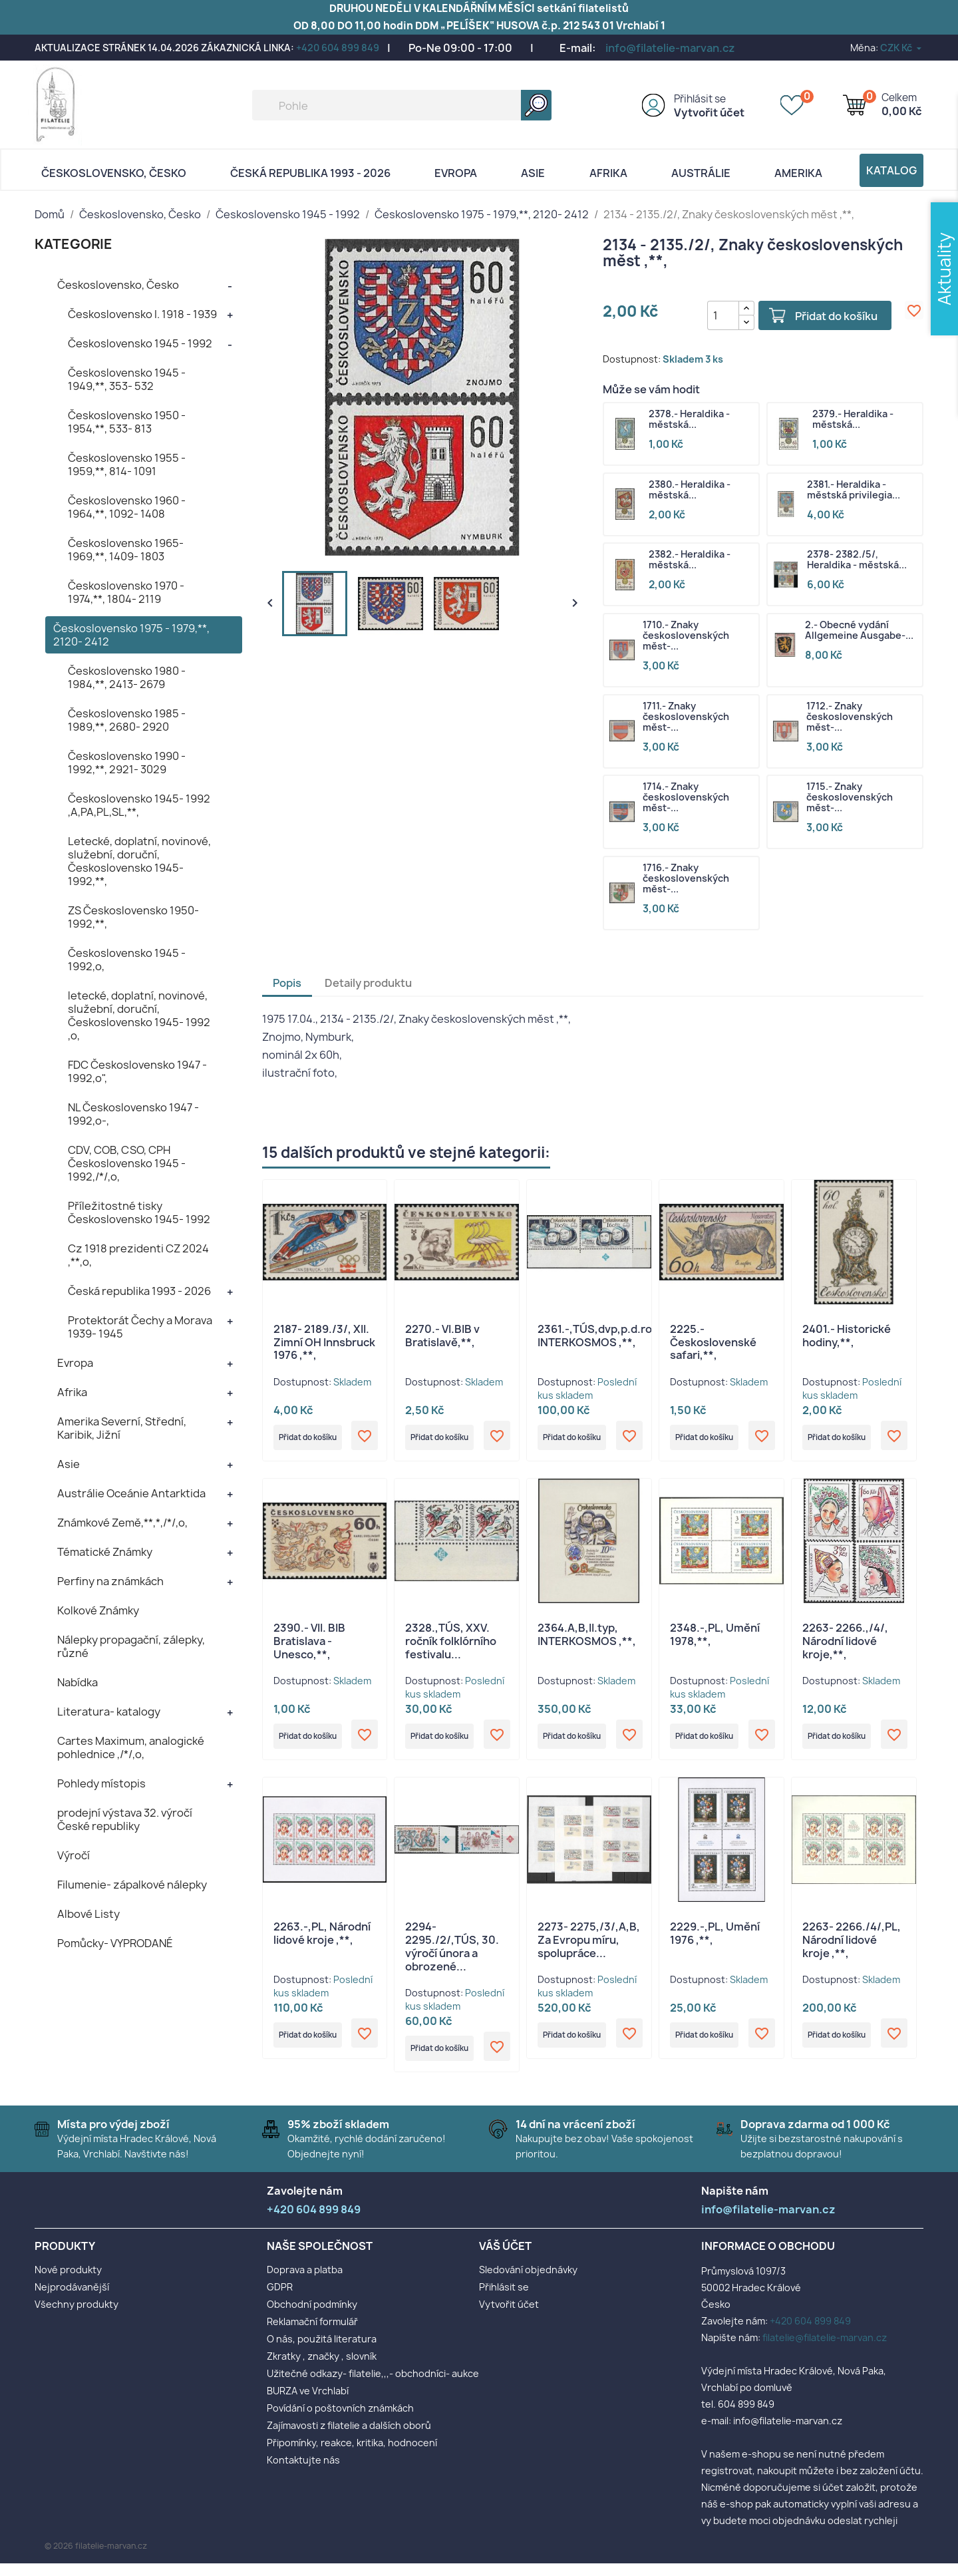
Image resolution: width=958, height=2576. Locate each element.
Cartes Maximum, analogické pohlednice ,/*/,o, (130, 1747)
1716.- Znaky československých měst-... (686, 879)
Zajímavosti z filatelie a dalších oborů (349, 2438)
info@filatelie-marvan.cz (670, 48)
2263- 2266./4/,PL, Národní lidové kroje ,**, (851, 1948)
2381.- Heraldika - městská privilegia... (853, 490)
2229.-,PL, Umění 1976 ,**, (715, 1942)
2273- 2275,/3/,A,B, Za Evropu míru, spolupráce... (589, 1948)
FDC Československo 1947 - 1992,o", (137, 1071)
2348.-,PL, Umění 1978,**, (715, 1639)
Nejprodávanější (72, 2299)
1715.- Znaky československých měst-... (849, 798)
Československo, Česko (113, 173)
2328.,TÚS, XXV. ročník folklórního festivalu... (450, 1645)
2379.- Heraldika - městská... (852, 420)
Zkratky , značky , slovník (322, 2368)
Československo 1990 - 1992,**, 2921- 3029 (127, 763)
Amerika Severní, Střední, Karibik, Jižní (121, 1428)
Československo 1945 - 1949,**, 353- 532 (127, 379)
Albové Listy (88, 1914)
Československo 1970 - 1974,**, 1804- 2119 (126, 592)
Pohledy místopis (101, 1783)
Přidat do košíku (825, 316)
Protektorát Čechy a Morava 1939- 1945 (140, 1327)
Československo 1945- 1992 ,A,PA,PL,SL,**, (139, 805)
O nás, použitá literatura (322, 2351)
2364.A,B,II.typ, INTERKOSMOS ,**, (587, 1639)
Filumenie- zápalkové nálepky (132, 1884)
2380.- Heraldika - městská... (689, 490)
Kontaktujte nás (303, 2472)
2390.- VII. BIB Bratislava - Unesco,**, (309, 1645)
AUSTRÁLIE (700, 173)
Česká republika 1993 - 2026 (310, 173)
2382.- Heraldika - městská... (689, 560)
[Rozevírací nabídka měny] (901, 48)
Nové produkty (68, 2282)
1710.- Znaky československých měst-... (686, 636)
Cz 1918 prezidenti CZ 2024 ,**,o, (138, 1255)
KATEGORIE (73, 244)
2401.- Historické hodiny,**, (846, 1336)
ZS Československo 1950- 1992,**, (133, 917)
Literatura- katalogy (108, 1711)
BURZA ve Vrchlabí (308, 2403)
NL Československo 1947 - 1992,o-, (133, 1114)
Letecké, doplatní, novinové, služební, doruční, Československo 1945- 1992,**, (139, 861)
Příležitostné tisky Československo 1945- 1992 (139, 1212)
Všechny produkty (76, 2316)
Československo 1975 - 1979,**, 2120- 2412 (131, 635)
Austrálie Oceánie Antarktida (131, 1493)
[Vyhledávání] (402, 105)
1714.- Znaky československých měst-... (686, 798)
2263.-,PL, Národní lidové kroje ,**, (322, 1942)
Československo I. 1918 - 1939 (142, 314)
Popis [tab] (287, 983)
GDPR (280, 2299)
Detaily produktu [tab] (368, 983)
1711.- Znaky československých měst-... (686, 717)
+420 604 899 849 (337, 47)
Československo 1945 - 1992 (140, 343)
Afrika (608, 173)
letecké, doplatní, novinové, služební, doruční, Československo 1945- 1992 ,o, (139, 1015)
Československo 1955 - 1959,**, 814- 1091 (127, 464)
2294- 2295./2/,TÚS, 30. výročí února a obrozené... (452, 1955)
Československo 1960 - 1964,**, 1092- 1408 (127, 507)
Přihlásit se (700, 99)
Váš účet (505, 2258)
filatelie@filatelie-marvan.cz (824, 2350)
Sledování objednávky (528, 2282)
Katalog (891, 170)
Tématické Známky (104, 1552)
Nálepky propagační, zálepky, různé (131, 1646)
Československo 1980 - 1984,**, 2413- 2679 (127, 677)
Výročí (73, 1855)
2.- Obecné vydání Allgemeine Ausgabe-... (859, 631)
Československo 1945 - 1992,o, (127, 960)
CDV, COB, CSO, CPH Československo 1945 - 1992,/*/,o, (127, 1163)
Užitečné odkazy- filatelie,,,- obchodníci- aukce (373, 2386)
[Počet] (712, 315)
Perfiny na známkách (110, 1581)
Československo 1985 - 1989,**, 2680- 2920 (127, 720)
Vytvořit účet (709, 112)
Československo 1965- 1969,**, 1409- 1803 (126, 550)
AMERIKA (798, 173)
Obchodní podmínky (312, 2316)
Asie (533, 173)
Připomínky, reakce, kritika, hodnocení (352, 2455)
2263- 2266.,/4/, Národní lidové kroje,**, (845, 1645)
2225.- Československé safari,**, (713, 1343)
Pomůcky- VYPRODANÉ (115, 1943)
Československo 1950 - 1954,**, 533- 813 (127, 422)
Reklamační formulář (312, 2334)
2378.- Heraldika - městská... (689, 420)
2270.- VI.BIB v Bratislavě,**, (442, 1336)
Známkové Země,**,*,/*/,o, (122, 1522)
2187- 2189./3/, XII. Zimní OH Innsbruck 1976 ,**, (324, 1343)
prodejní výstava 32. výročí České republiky (124, 1819)
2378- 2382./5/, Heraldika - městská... (857, 560)
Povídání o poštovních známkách (340, 2420)
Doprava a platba (305, 2282)
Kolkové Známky (98, 1610)
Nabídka (77, 1682)
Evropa (455, 173)
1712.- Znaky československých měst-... (849, 717)
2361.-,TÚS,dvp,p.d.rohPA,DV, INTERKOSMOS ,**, (615, 1336)
